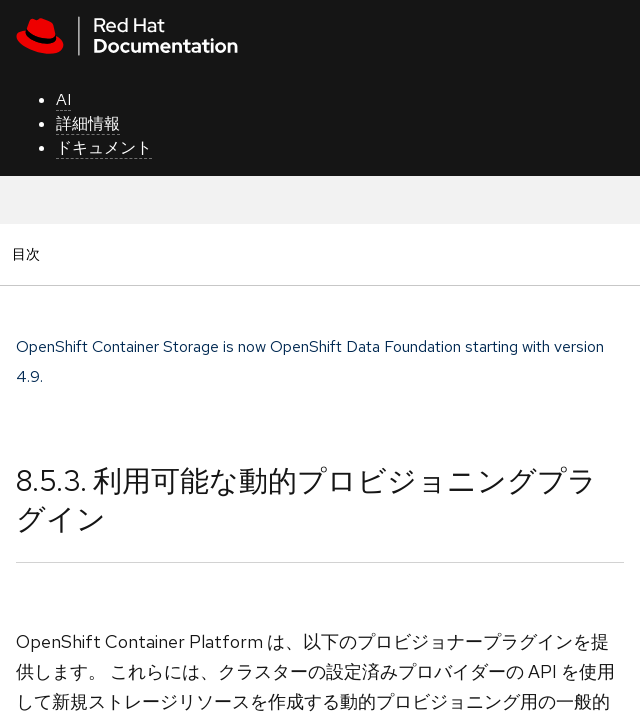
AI (63, 99)
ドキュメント (104, 147)
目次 (29, 253)
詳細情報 (88, 123)
